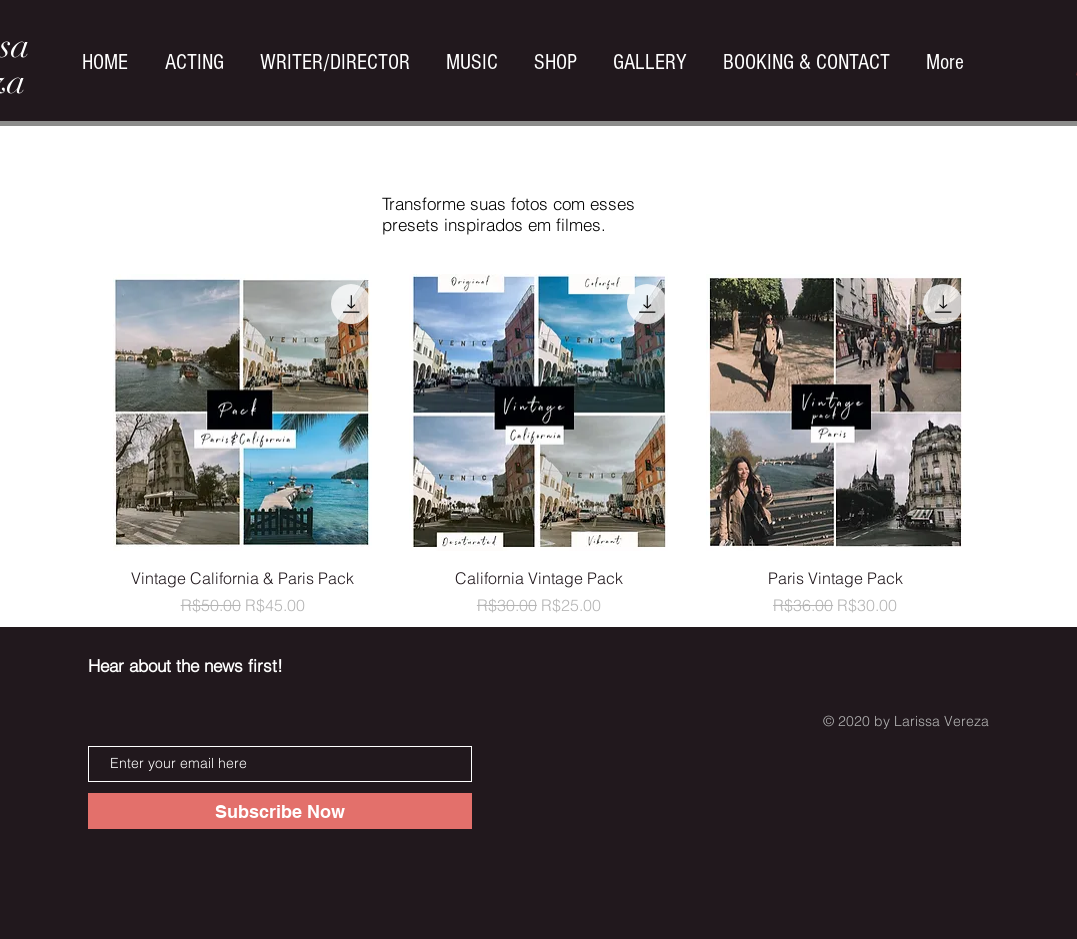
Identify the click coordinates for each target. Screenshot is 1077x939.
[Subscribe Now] (280, 811)
